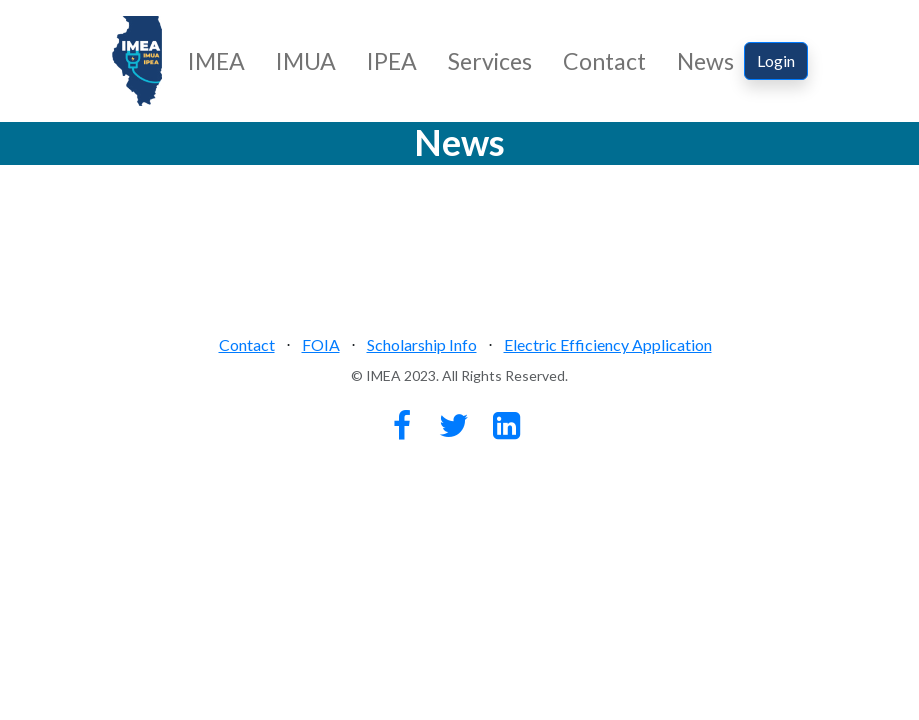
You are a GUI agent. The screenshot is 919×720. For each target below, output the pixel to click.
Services (490, 61)
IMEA (216, 61)
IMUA (306, 61)
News (705, 61)
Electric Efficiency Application (608, 344)
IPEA (392, 61)
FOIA (321, 344)
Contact (604, 61)
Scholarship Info (422, 344)
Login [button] (776, 60)
